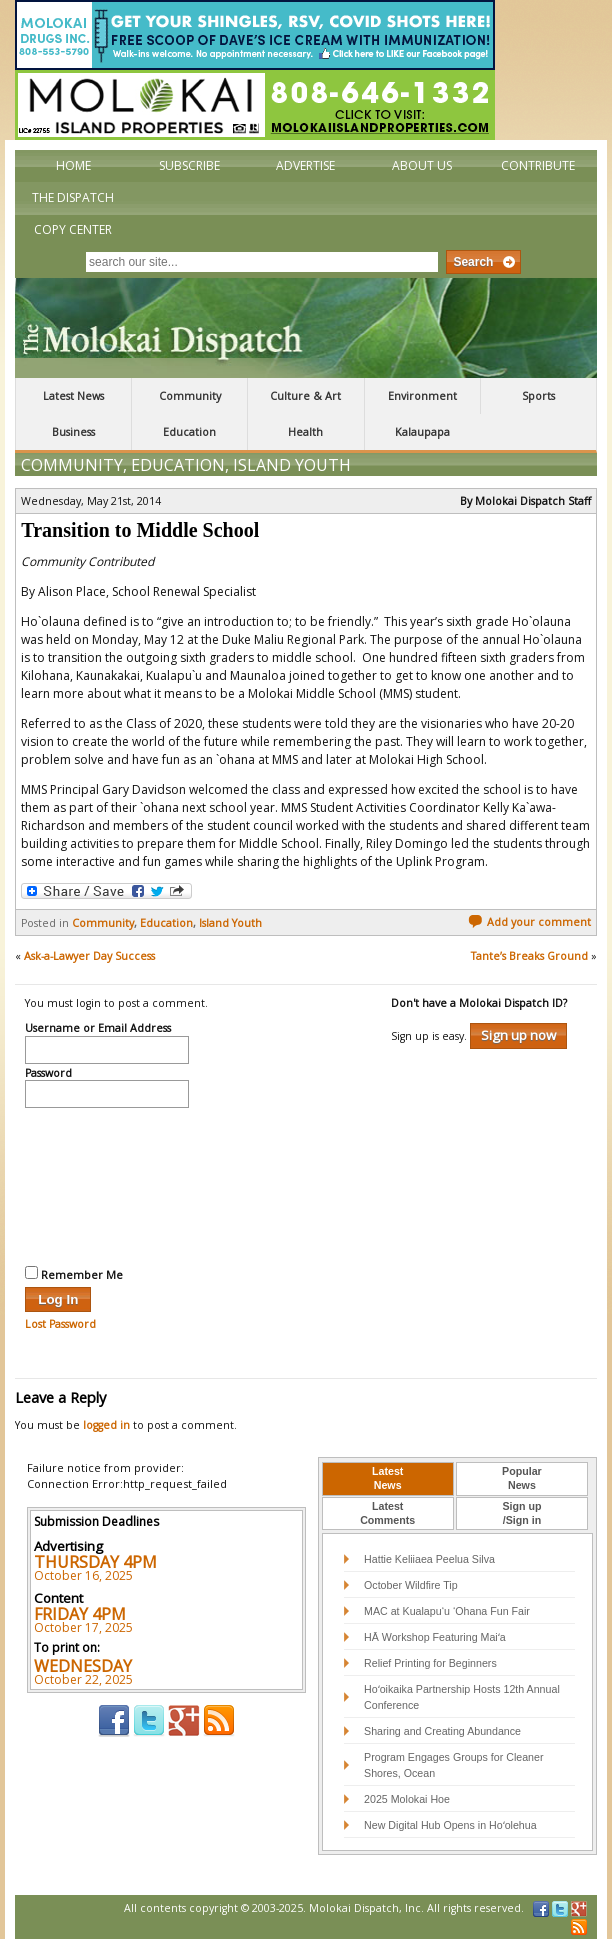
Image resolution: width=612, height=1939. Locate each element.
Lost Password (60, 1324)
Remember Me (74, 1274)
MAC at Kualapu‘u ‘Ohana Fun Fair (447, 1611)
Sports (538, 396)
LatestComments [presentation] (387, 1513)
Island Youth (292, 465)
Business (73, 432)
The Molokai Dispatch (305, 328)
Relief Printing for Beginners (432, 1663)
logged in (106, 1425)
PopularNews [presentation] (522, 1478)
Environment (422, 396)
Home (73, 165)
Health (305, 432)
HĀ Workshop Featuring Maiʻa (435, 1637)
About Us (422, 165)
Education (189, 432)
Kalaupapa (422, 432)
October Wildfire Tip (411, 1585)
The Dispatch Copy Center (73, 213)
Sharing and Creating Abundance (442, 1731)
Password (48, 1074)
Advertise (305, 165)
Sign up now (518, 1035)
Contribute (538, 165)
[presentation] (107, 1184)
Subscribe (189, 165)
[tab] (388, 1479)
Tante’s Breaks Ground (529, 956)
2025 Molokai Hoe (407, 1799)
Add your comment (529, 922)
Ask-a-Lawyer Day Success (89, 956)
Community (190, 396)
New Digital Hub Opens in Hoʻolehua (450, 1825)
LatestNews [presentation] (387, 1478)
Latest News (73, 396)
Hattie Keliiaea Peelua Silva (429, 1559)
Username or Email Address (98, 1029)
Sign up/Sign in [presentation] (521, 1513)
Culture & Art (305, 396)
